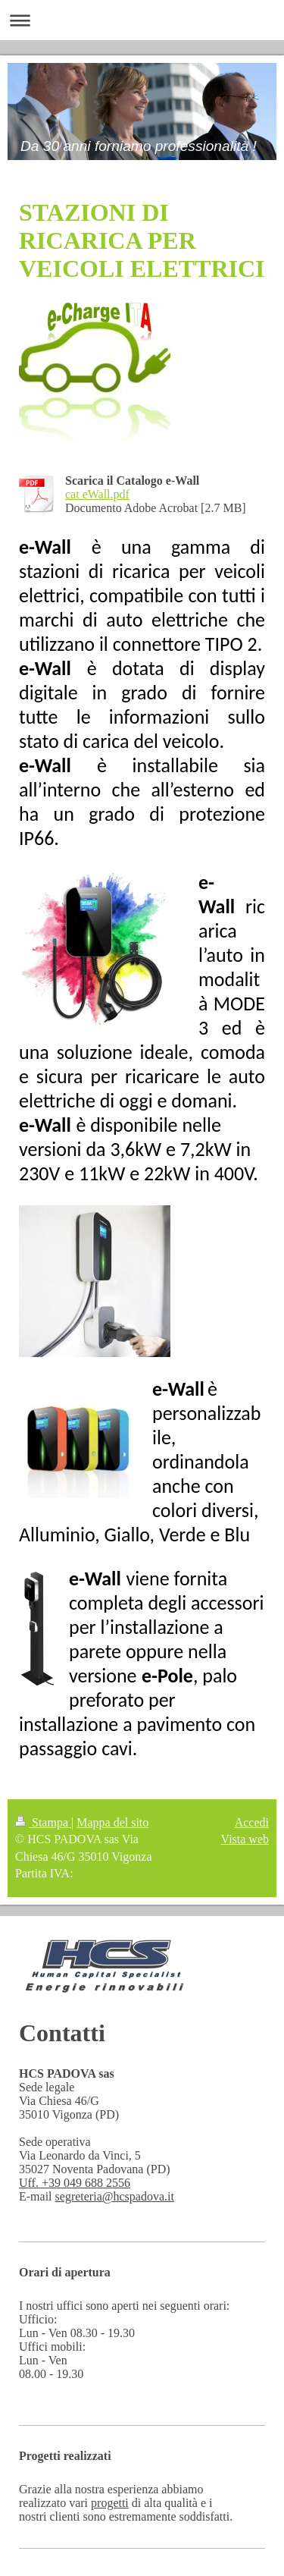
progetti (110, 2502)
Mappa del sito (112, 1822)
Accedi (252, 1822)
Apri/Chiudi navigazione (142, 20)
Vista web (245, 1839)
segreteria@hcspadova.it (114, 2196)
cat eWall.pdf (97, 494)
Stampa (43, 1822)
